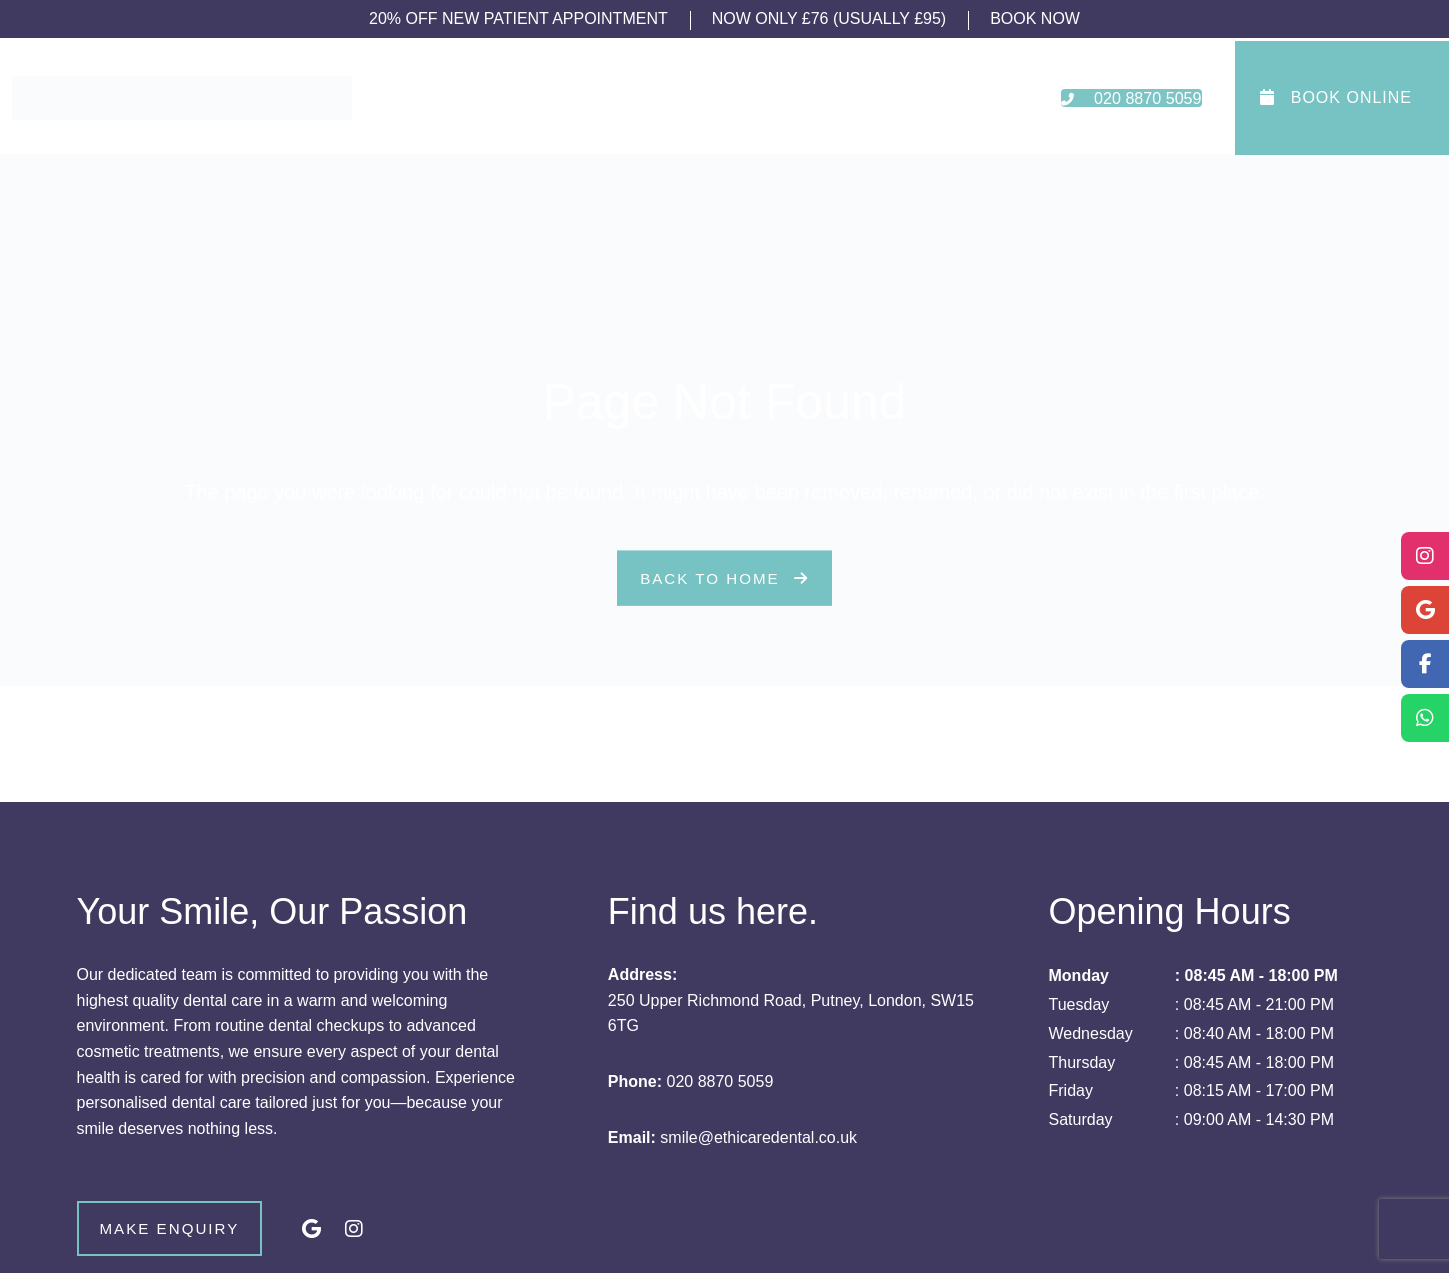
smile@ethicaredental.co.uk (758, 1137)
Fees (817, 98)
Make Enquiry (200, 1231)
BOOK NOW (1035, 18)
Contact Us (906, 98)
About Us (489, 98)
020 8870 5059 (720, 1081)
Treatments (596, 98)
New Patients (719, 98)
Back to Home (724, 579)
